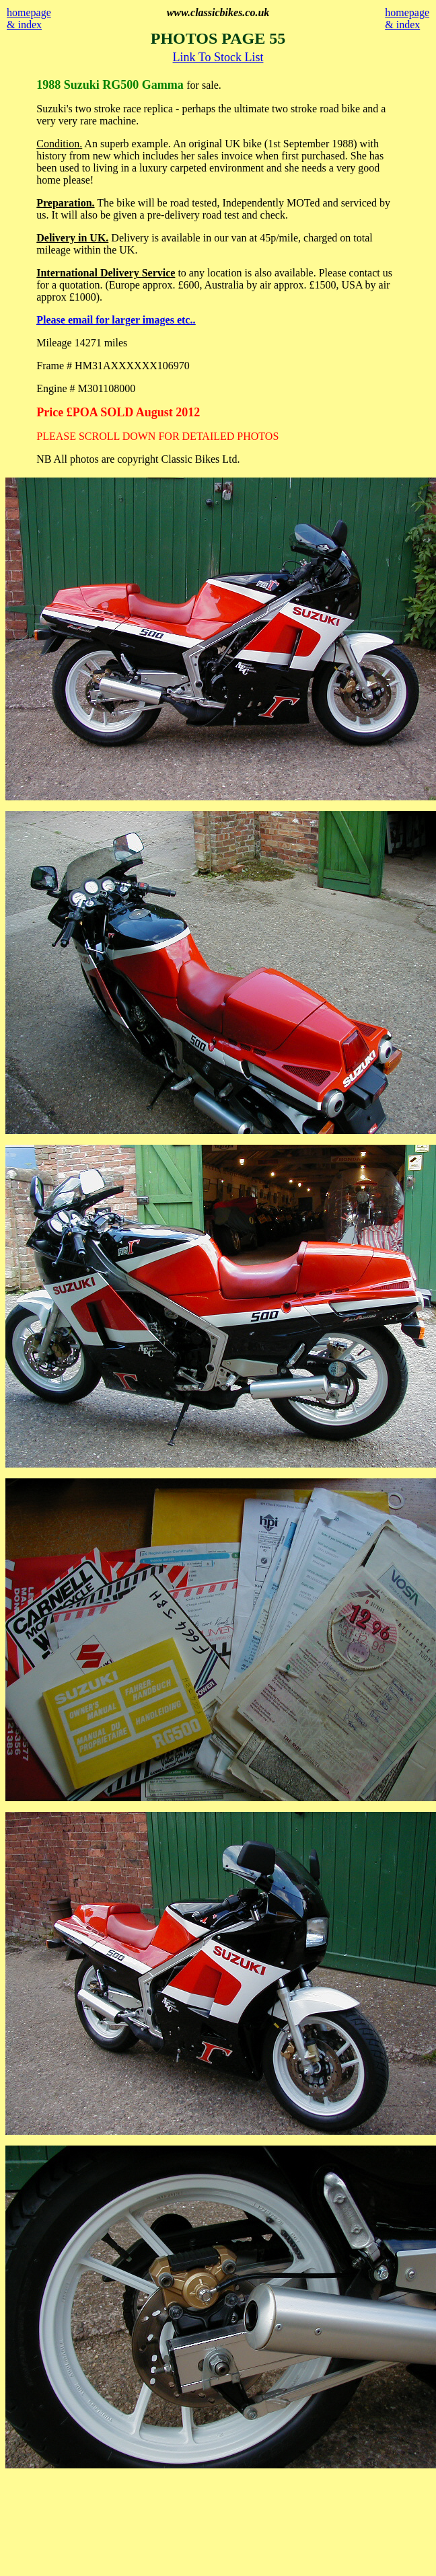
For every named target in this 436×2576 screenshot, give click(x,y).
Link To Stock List (218, 57)
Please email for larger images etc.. (115, 320)
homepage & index (29, 18)
